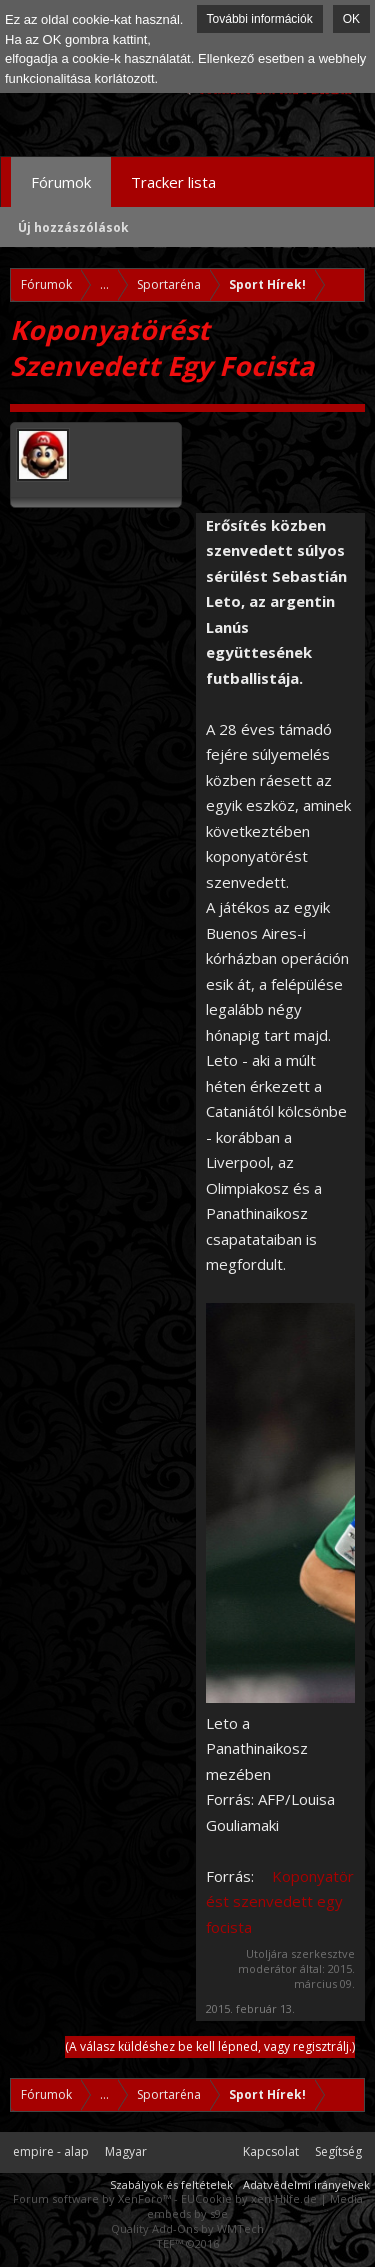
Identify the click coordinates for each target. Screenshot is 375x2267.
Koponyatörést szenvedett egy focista (280, 1901)
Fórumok (61, 182)
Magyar (126, 2151)
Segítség (338, 2151)
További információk (260, 19)
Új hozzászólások (73, 227)
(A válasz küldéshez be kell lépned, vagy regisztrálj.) (210, 2046)
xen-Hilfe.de (284, 2198)
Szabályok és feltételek (171, 2184)
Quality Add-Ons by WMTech (187, 2228)
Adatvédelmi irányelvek (306, 2184)
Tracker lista (173, 182)
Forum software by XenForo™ (93, 2198)
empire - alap (51, 2151)
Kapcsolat (271, 2151)
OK (351, 19)
